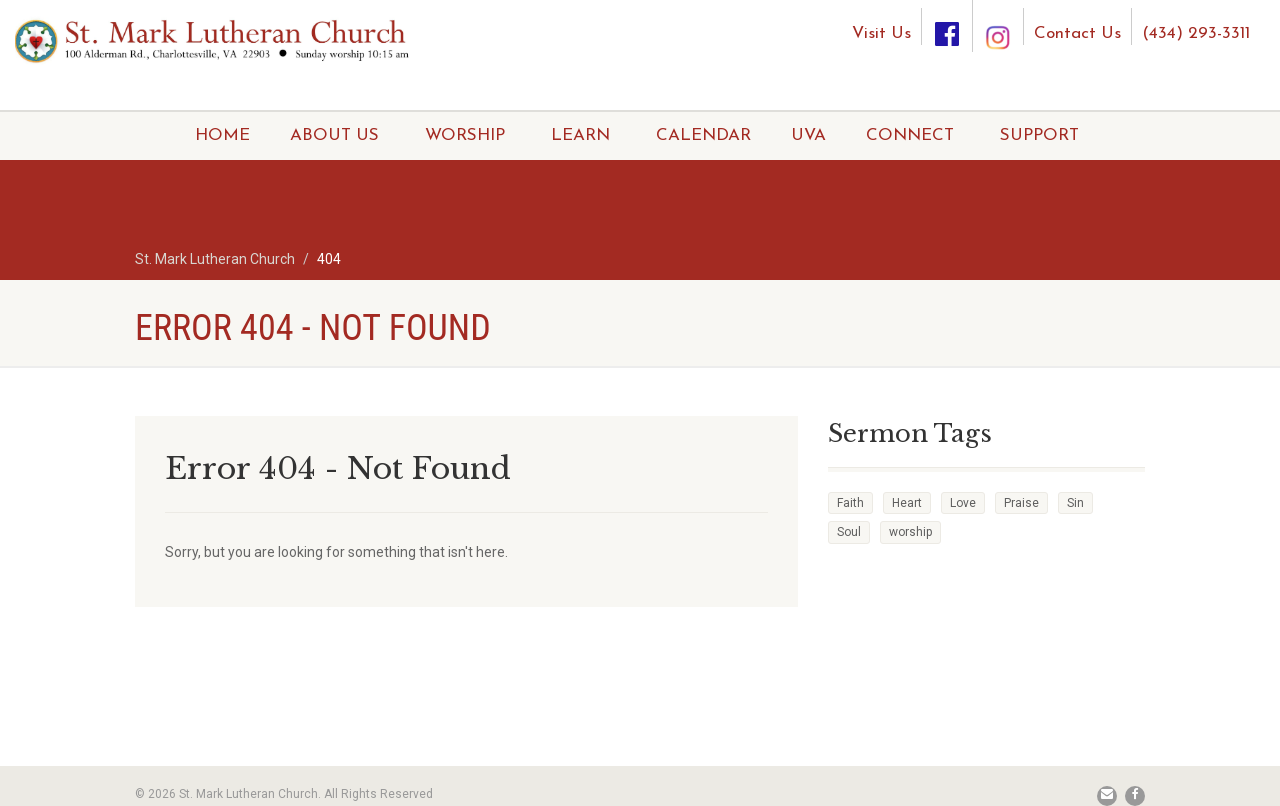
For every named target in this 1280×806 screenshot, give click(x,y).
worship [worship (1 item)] (910, 532)
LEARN (580, 135)
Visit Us (881, 33)
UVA (808, 135)
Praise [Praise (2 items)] (1021, 503)
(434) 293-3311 (1196, 33)
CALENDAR (703, 135)
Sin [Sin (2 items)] (1075, 503)
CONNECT (910, 135)
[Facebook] (947, 26)
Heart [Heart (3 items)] (907, 503)
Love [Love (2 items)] (963, 503)
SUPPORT (1039, 135)
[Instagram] (998, 18)
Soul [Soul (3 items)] (849, 532)
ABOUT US (334, 135)
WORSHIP (465, 135)
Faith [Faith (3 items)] (850, 503)
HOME (222, 135)
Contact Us (1077, 33)
